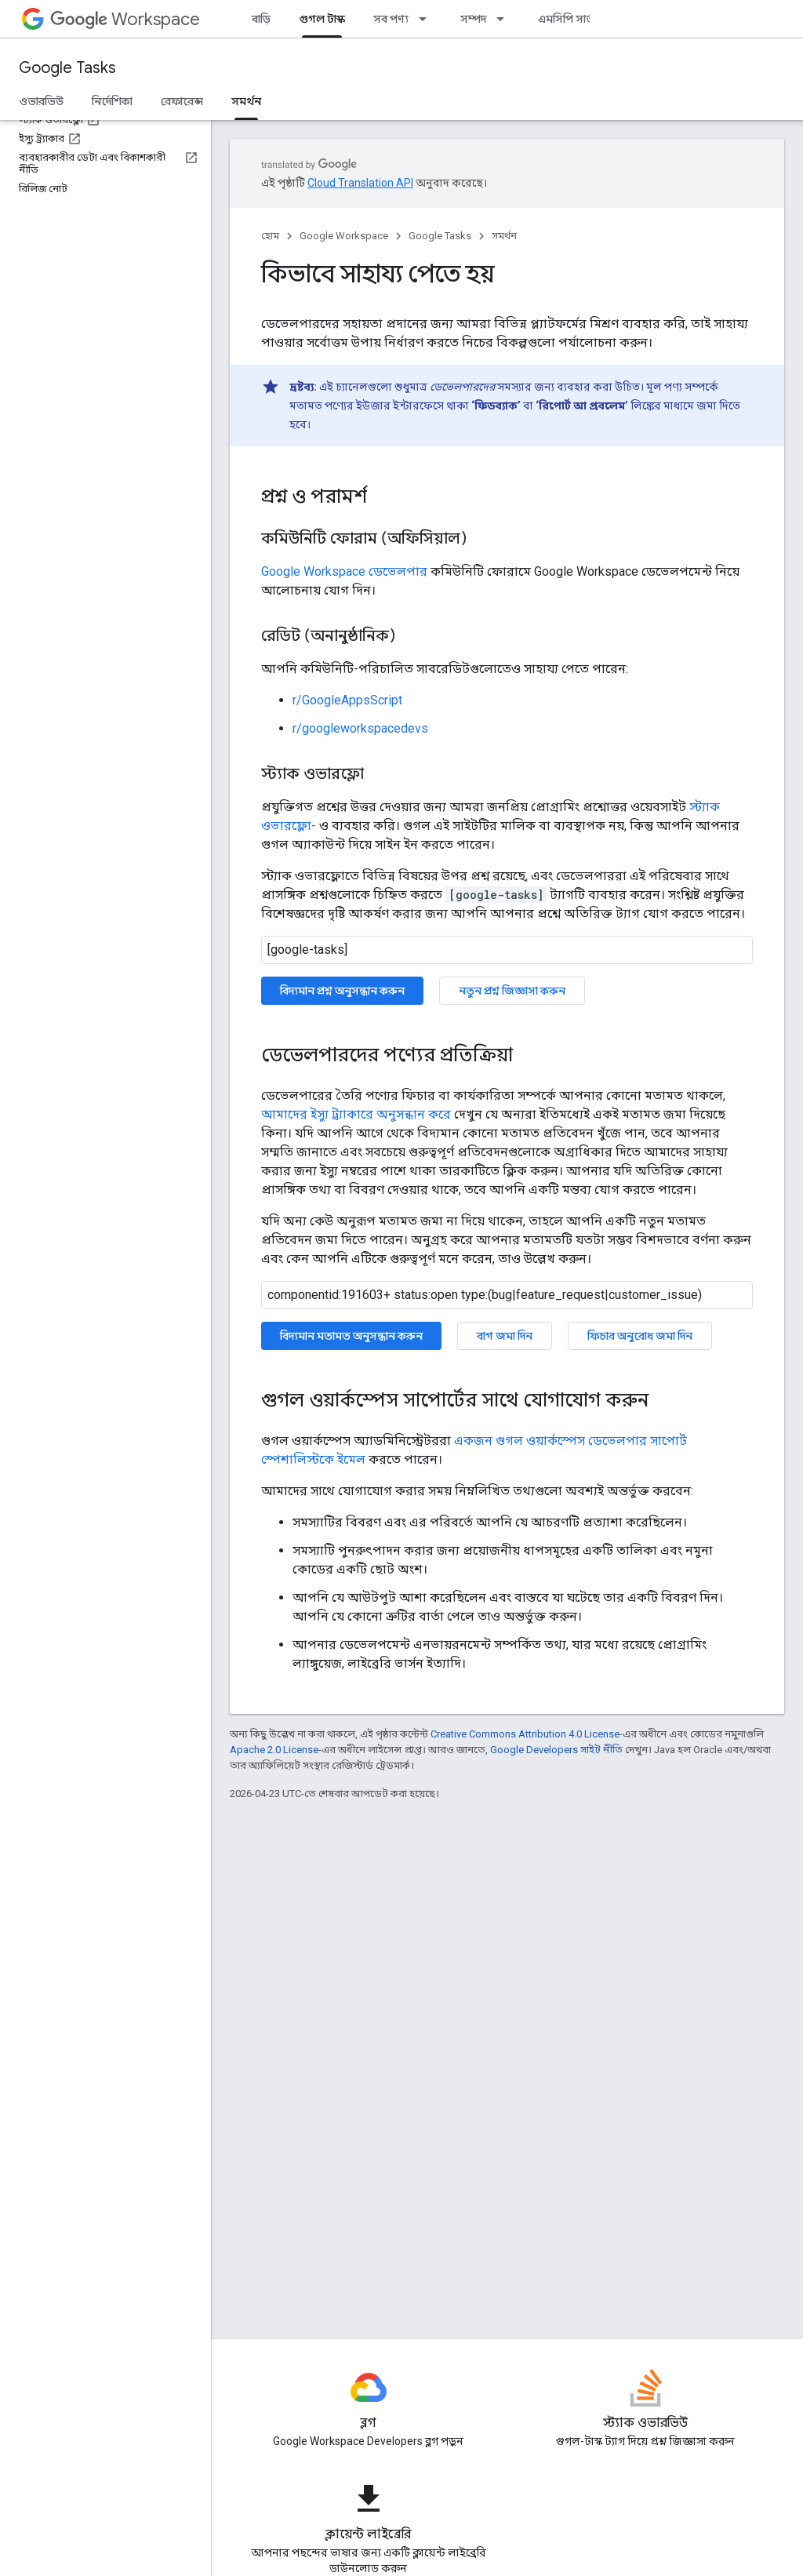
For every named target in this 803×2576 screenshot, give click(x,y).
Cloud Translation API (360, 182)
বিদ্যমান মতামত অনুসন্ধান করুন (351, 1336)
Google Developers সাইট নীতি (556, 1750)
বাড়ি (261, 19)
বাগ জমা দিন (504, 1336)
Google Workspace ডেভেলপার (344, 571)
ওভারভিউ (41, 101)
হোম (270, 236)
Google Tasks (67, 68)
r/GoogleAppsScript (347, 700)
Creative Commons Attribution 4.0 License (525, 1734)
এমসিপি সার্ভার (570, 19)
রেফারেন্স (182, 101)
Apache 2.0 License (274, 1750)
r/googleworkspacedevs (360, 728)
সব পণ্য (391, 19)
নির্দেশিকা (112, 101)
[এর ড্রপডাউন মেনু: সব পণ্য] (427, 19)
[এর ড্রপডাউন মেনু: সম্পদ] (505, 19)
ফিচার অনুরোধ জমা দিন (639, 1336)
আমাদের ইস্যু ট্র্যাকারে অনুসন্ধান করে (356, 1114)
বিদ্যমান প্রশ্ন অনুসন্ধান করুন (342, 991)
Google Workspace (344, 236)
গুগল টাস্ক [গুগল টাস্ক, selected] (322, 19)
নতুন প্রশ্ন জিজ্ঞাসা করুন (512, 991)
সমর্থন (504, 236)
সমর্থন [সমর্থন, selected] (246, 101)
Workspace (125, 19)
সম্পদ (473, 19)
